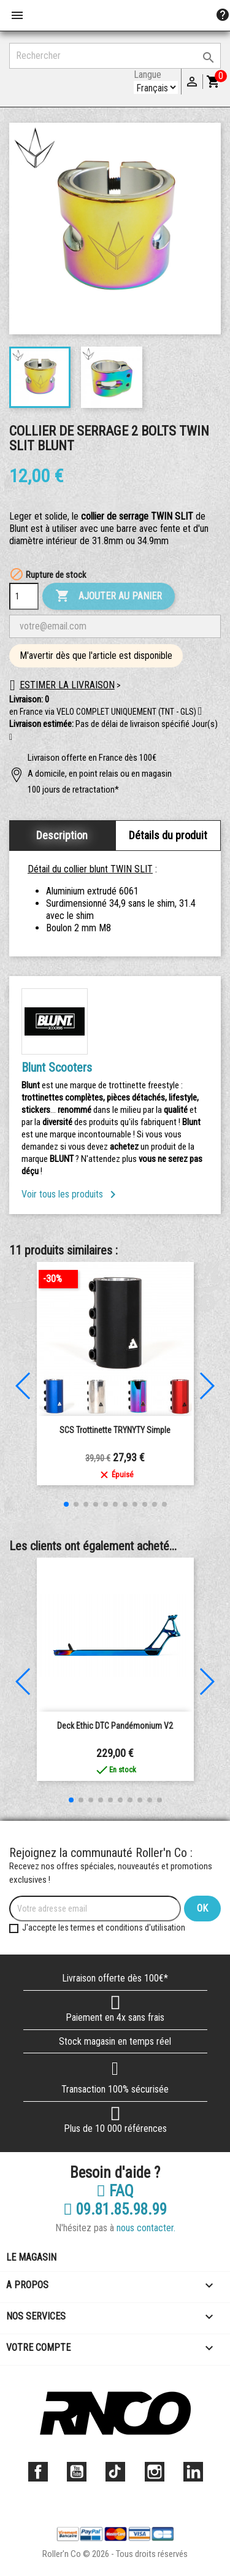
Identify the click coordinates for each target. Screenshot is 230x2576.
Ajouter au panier (108, 596)
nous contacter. (146, 2228)
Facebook (38, 2472)
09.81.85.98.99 (115, 2210)
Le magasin (31, 2257)
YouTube (76, 2472)
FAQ (115, 2191)
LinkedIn (193, 2472)
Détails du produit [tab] (168, 835)
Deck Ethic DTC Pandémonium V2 (115, 1726)
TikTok (115, 2472)
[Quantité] (24, 596)
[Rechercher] (115, 56)
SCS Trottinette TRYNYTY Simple (115, 1430)
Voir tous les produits (70, 1194)
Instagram (154, 2472)
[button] (10, 737)
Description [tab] (62, 835)
